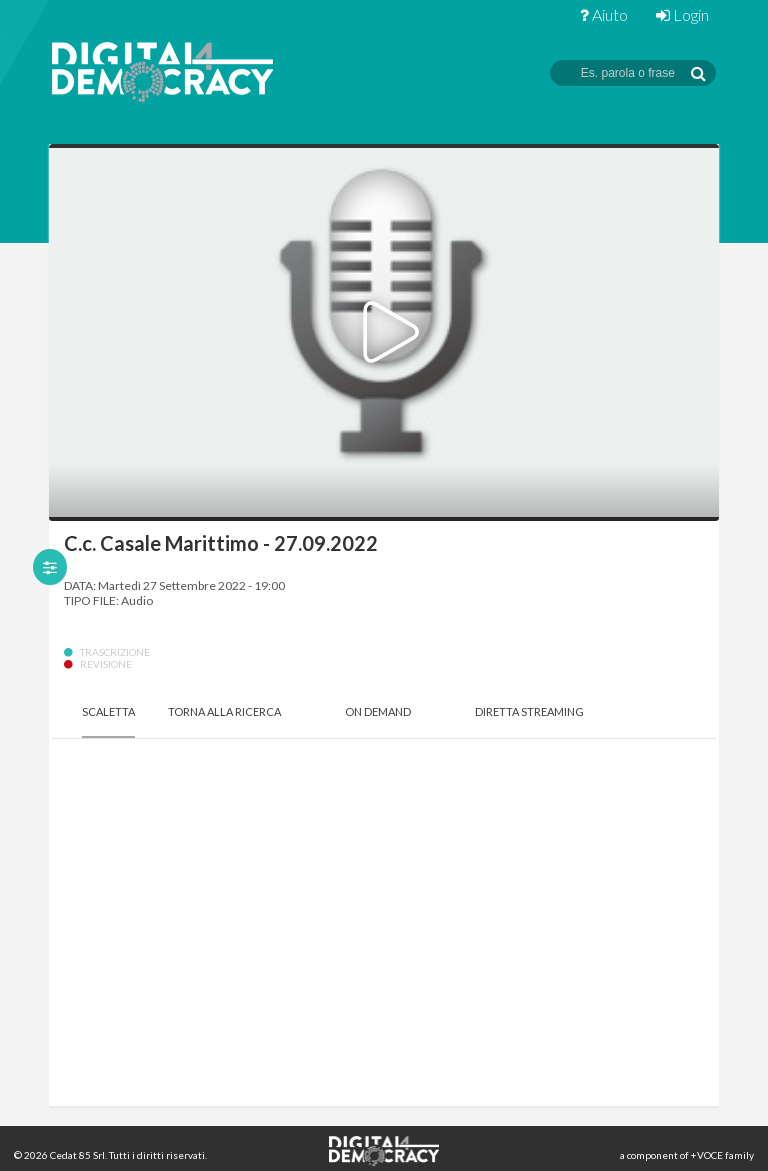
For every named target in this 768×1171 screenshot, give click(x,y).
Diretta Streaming (529, 711)
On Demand (378, 711)
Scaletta (108, 711)
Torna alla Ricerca (224, 711)
